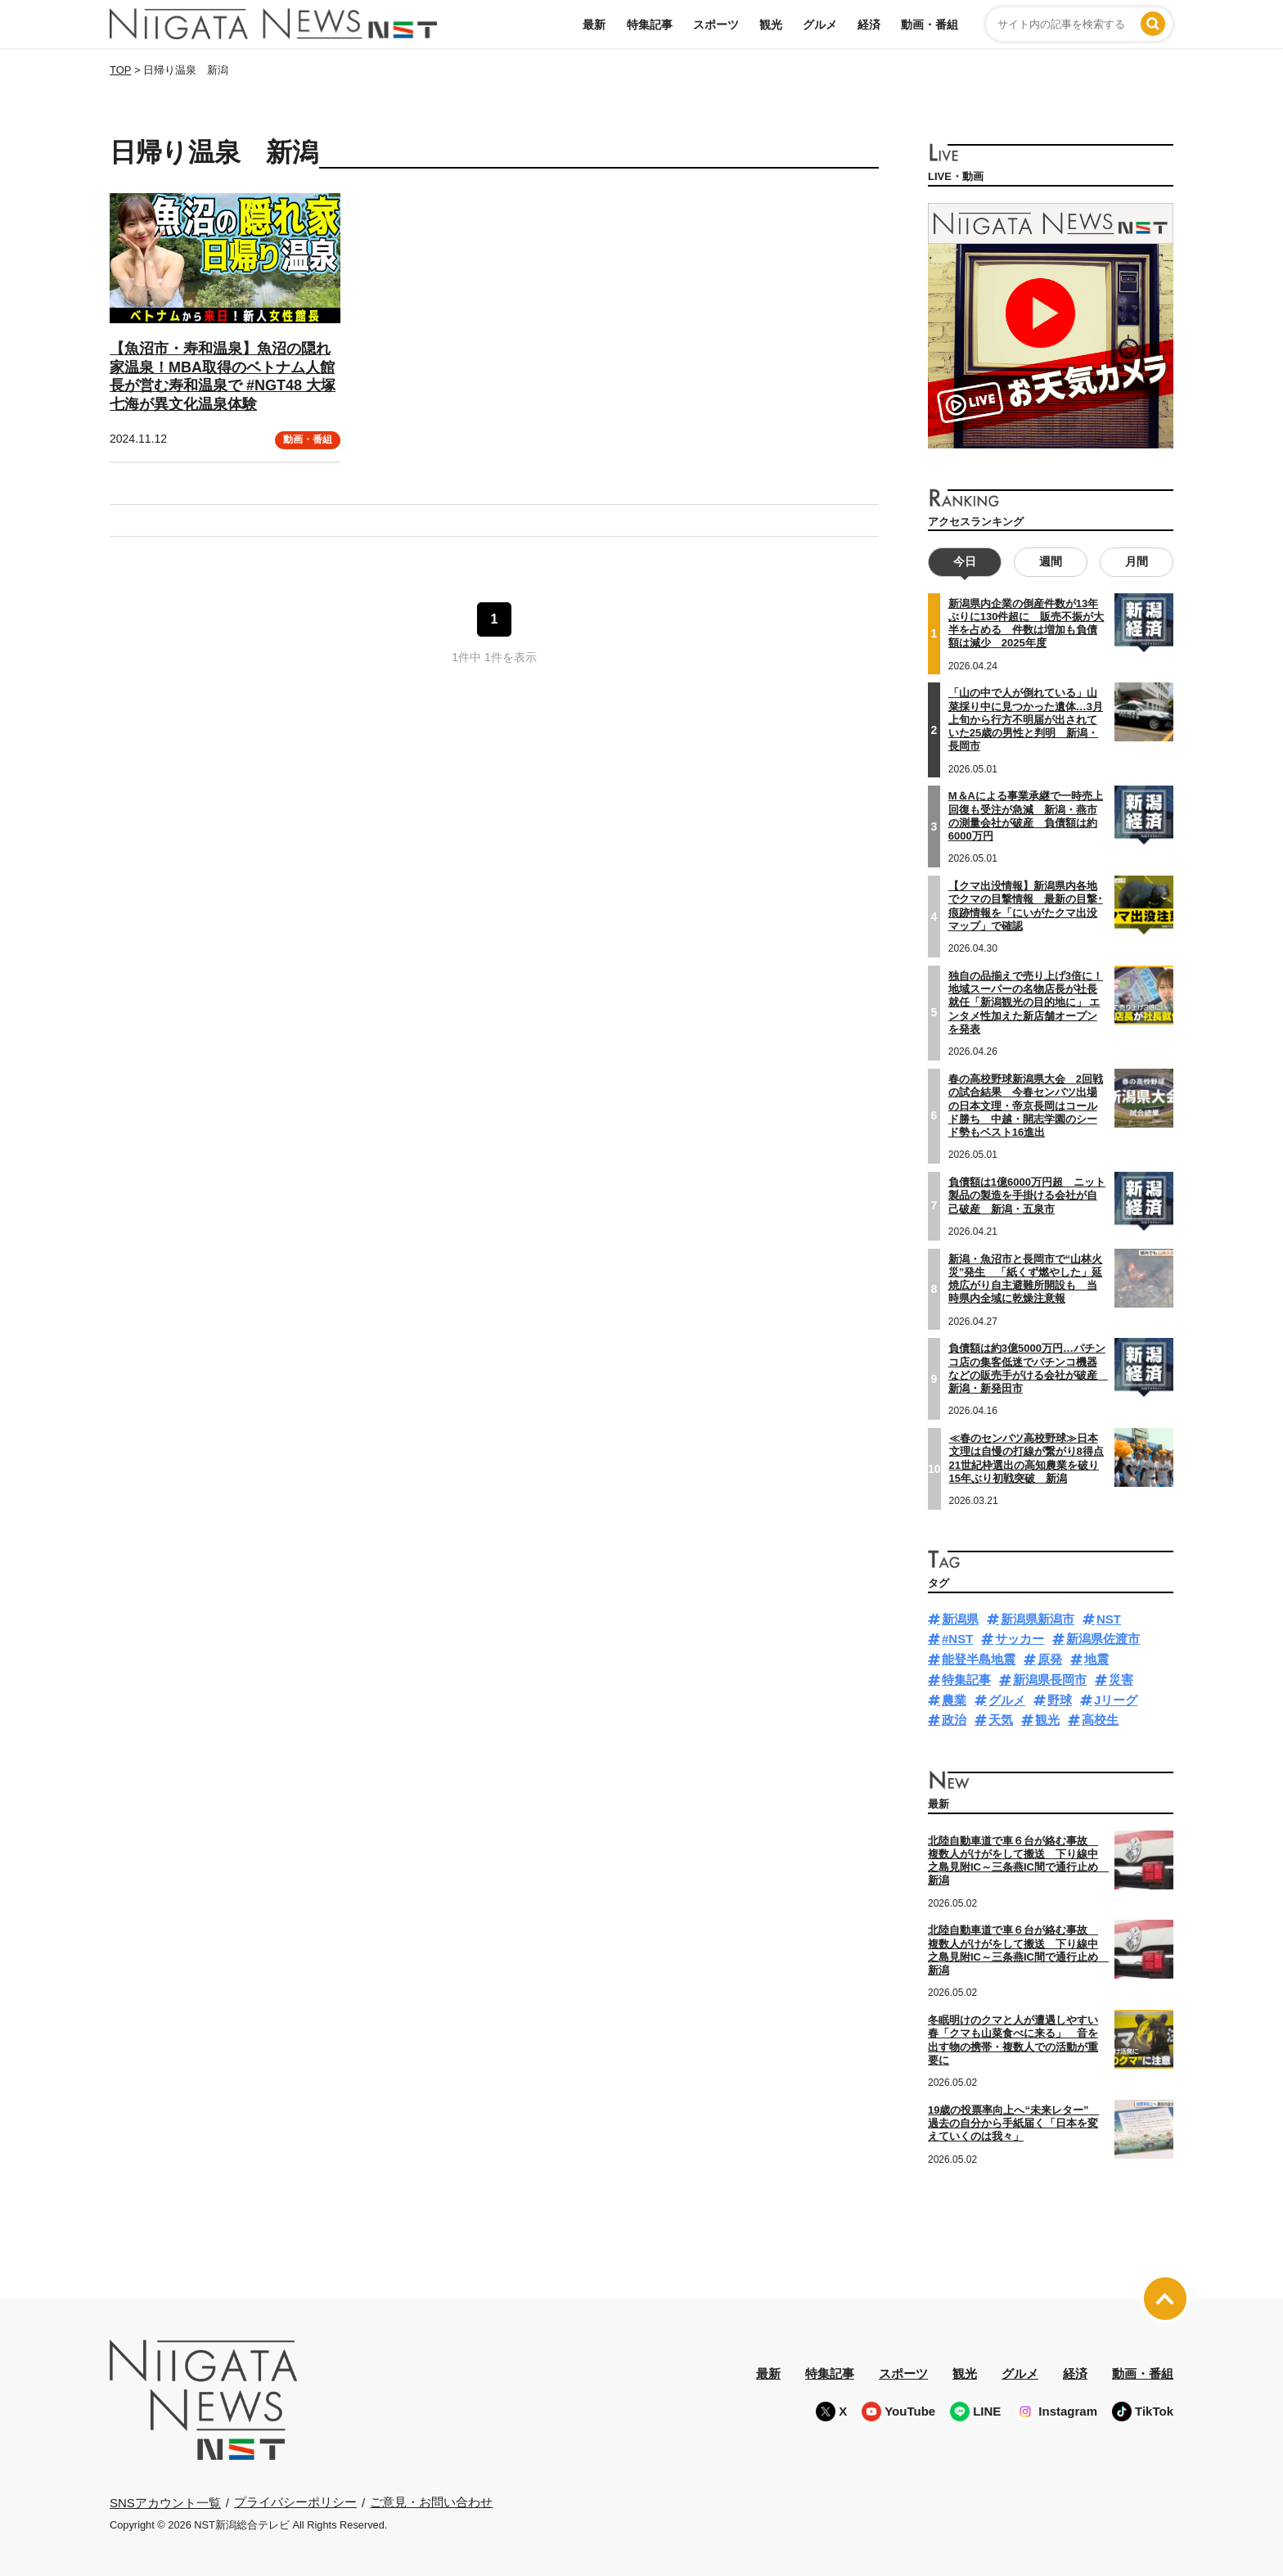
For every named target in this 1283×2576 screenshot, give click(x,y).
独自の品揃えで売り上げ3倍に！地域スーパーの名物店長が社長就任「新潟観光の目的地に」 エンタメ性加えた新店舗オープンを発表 (1025, 1002)
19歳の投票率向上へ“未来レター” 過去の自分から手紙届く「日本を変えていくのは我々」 (1013, 2123)
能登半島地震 (978, 1659)
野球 (1059, 1700)
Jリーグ (1115, 1700)
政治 (954, 1720)
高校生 (1100, 1720)
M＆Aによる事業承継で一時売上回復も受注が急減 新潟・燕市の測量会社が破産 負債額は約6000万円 (1025, 816)
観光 (770, 24)
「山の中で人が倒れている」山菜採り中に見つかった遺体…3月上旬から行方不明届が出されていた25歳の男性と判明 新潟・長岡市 (1025, 719)
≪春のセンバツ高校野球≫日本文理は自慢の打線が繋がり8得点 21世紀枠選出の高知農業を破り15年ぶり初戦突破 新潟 (1026, 1458)
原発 (1050, 1659)
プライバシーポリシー (295, 2502)
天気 (1000, 1720)
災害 (1121, 1680)
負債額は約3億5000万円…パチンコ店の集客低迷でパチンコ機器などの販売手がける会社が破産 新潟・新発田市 (1028, 1368)
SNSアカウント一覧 (165, 2503)
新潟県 (960, 1619)
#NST (957, 1639)
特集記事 (650, 24)
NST (1108, 1619)
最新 (594, 24)
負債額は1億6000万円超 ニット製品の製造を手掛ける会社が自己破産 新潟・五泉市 (1026, 1195)
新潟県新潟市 (1037, 1619)
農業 (954, 1700)
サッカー (1019, 1639)
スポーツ (716, 24)
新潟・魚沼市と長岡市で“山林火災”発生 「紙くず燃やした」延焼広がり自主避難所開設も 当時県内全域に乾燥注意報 (1025, 1279)
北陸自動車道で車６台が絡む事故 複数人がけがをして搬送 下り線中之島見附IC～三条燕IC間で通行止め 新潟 (1018, 1861)
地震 (1096, 1659)
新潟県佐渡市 (1103, 1639)
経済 (869, 24)
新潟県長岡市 (1050, 1680)
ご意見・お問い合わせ (431, 2502)
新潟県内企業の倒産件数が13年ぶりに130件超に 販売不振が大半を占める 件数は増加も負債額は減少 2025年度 (1026, 623)
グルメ (820, 24)
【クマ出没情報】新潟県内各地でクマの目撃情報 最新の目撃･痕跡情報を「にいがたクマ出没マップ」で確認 (1025, 906)
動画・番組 (929, 24)
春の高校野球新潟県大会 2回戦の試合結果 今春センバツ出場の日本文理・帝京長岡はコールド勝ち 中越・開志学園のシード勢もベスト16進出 (1025, 1105)
